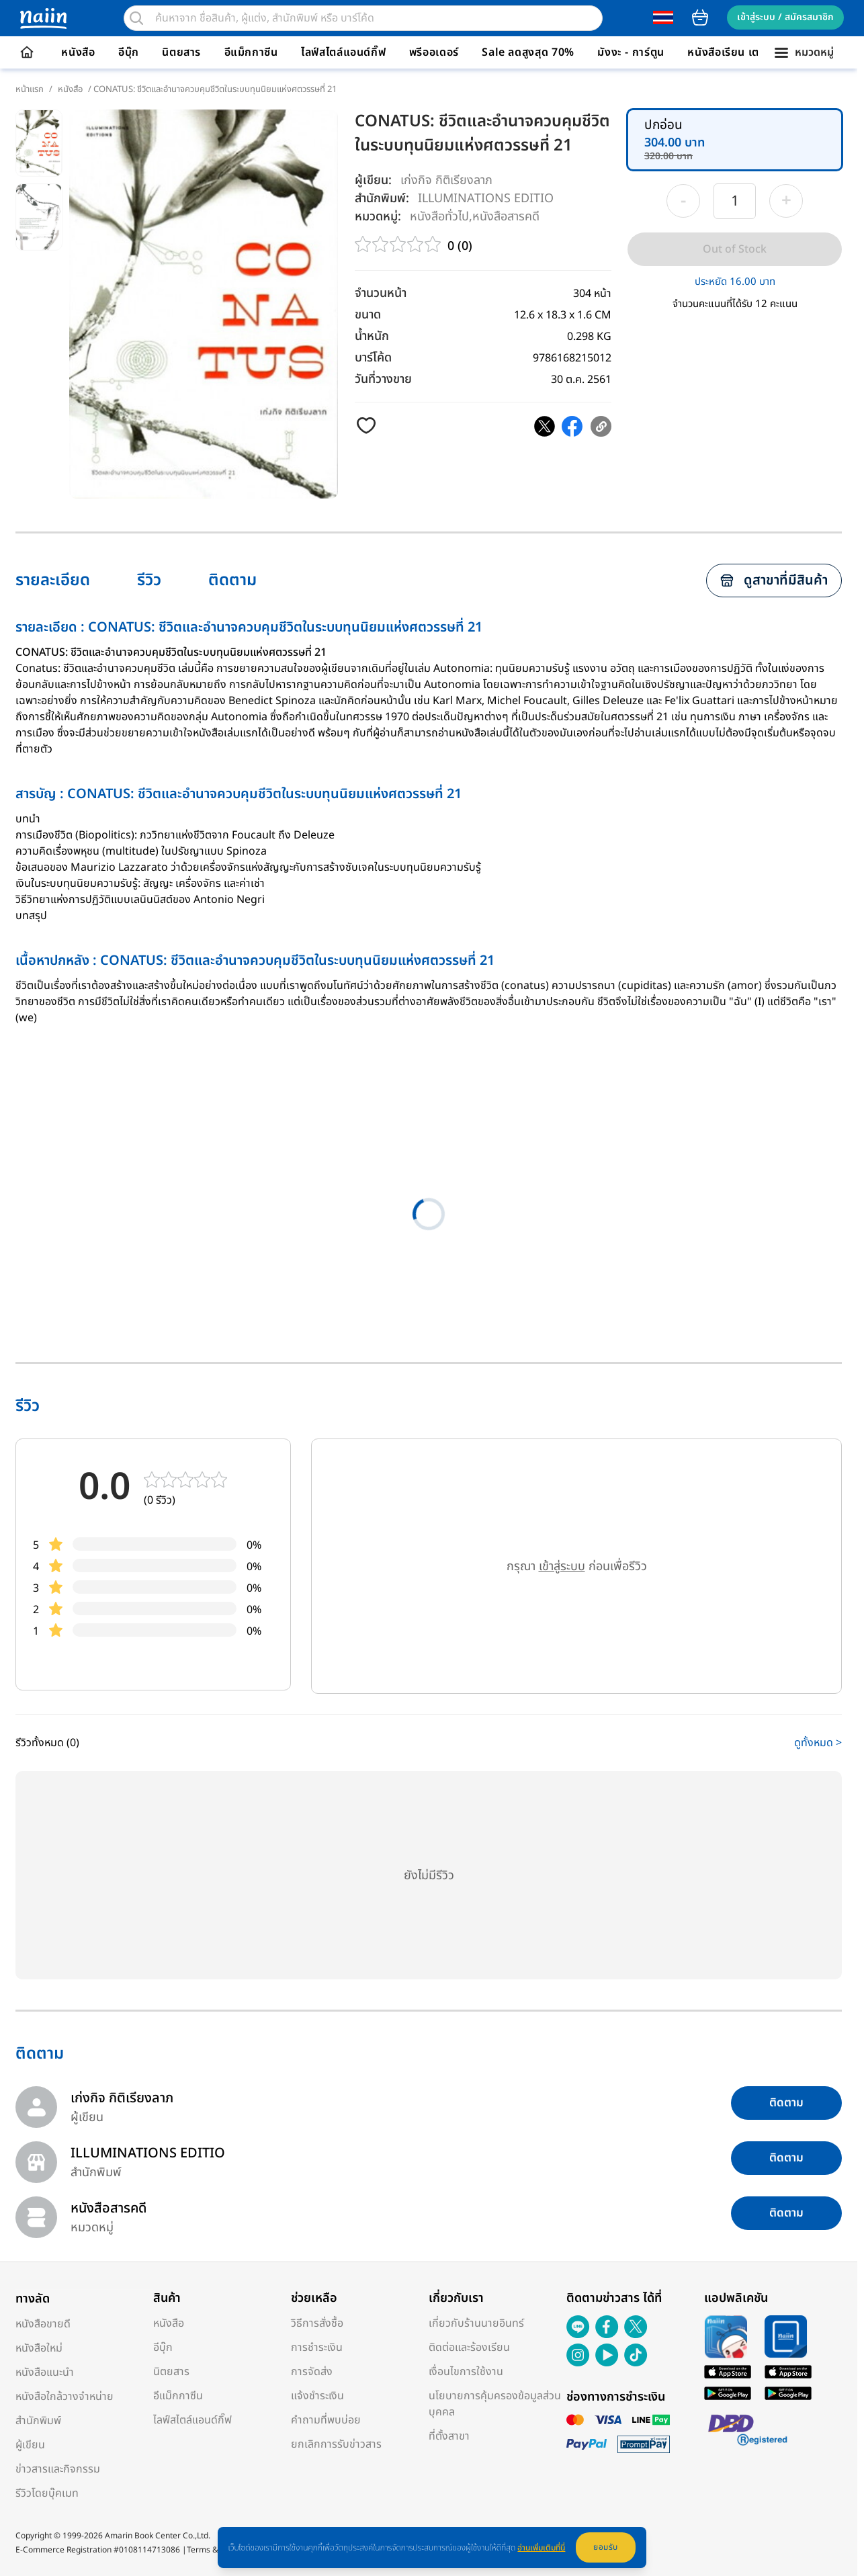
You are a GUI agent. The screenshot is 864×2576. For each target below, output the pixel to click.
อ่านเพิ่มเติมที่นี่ (541, 2548)
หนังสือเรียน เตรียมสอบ (743, 52)
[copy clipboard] (601, 426)
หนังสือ (78, 52)
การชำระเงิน (317, 2347)
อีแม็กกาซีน (251, 52)
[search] (136, 18)
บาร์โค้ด (373, 358)
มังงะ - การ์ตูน (630, 52)
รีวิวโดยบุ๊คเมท (47, 2493)
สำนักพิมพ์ (38, 2421)
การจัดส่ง (312, 2372)
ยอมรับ (605, 2547)
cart (700, 17)
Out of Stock (735, 249)
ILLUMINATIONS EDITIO (486, 197)
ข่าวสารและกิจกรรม (57, 2469)
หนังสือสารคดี (505, 216)
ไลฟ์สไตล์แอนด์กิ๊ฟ (343, 52)
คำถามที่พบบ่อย (326, 2420)
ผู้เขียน (30, 2445)
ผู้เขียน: (373, 180)
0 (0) (459, 246)
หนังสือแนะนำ (44, 2372)
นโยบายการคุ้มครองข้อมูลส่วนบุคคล (495, 2404)
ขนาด (368, 315)
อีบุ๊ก (128, 52)
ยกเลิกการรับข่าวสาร (336, 2444)
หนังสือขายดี (43, 2324)
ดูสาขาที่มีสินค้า (774, 580)
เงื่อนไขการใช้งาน (466, 2372)
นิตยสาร (181, 52)
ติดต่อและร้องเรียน (469, 2347)
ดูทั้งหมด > (818, 1743)
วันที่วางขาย (383, 379)
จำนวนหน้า (380, 293)
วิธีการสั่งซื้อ (317, 2323)
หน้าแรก (29, 89)
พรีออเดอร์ (434, 52)
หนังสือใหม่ (38, 2348)
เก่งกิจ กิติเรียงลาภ (446, 180)
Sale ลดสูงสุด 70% (528, 52)
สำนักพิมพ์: (382, 198)
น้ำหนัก (372, 336)
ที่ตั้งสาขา (449, 2436)
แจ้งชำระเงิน (317, 2396)
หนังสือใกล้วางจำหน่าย (64, 2397)
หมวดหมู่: (378, 217)
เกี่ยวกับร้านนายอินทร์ (476, 2323)
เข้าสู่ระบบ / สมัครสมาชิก (785, 17)
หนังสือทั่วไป (439, 216)
